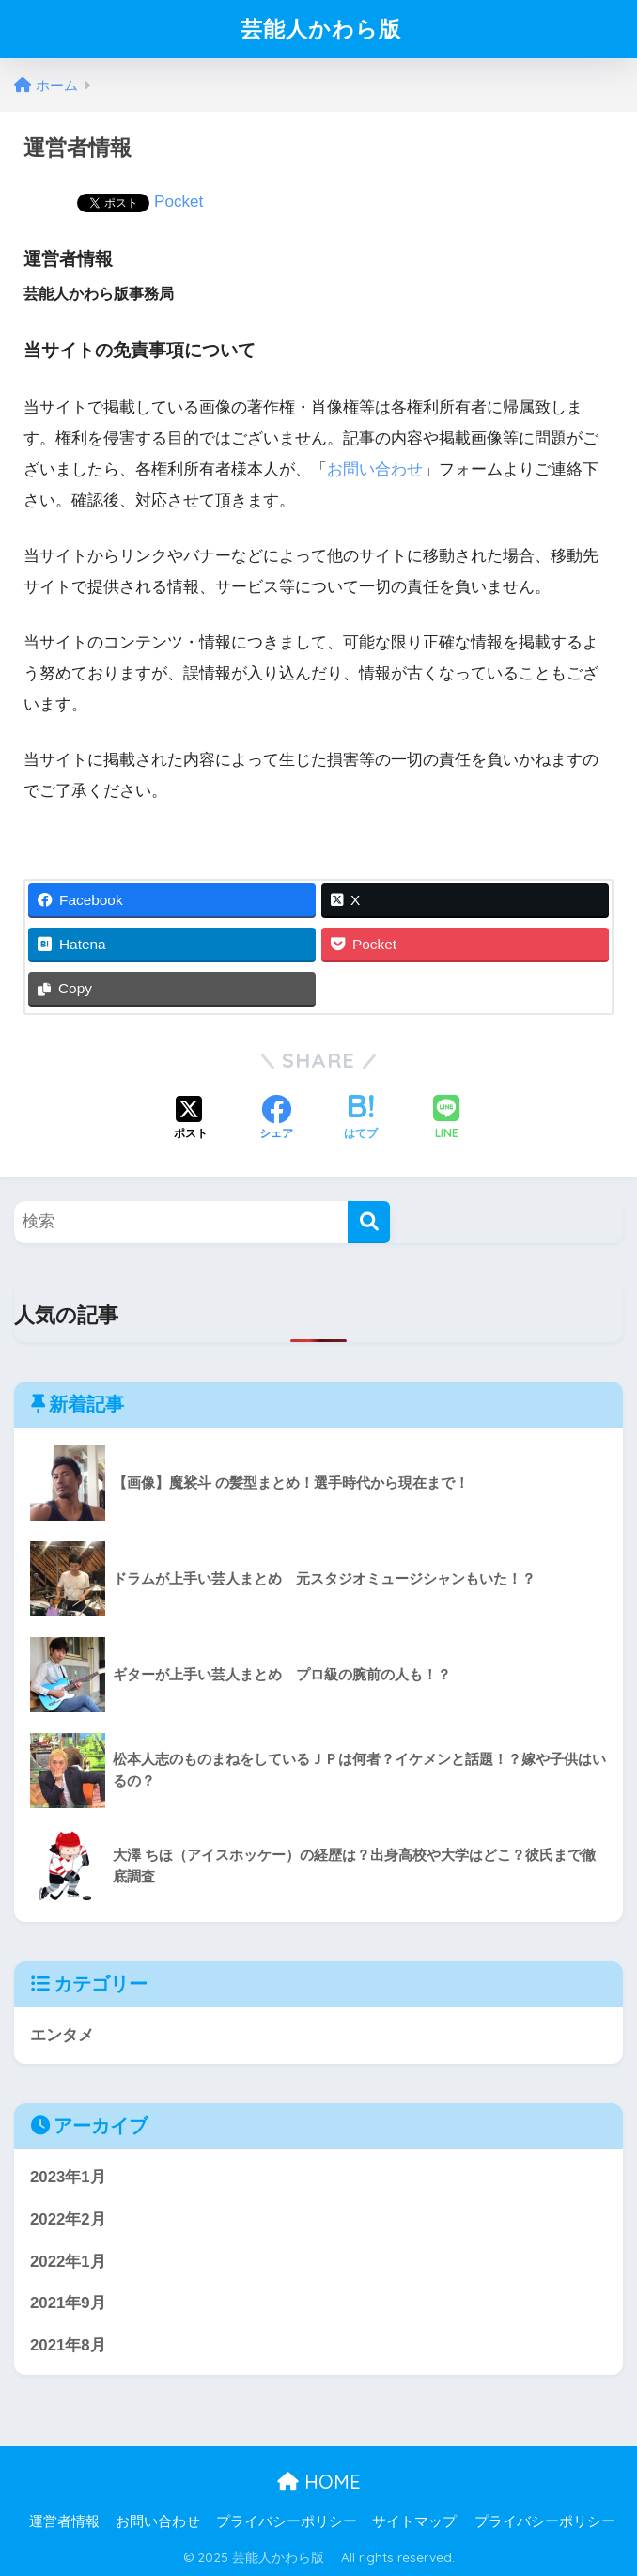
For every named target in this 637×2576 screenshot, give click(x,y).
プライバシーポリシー (286, 2521)
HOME (319, 2481)
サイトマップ (414, 2521)
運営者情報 (64, 2521)
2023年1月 (68, 2177)
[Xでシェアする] (191, 1119)
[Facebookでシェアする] (276, 1119)
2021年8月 (68, 2345)
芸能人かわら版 (332, 28)
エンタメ (62, 2035)
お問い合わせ (375, 469)
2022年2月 (68, 2219)
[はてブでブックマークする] (361, 1119)
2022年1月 (68, 2262)
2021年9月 (68, 2303)
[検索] (369, 1222)
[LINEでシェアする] (446, 1119)
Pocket (178, 202)
